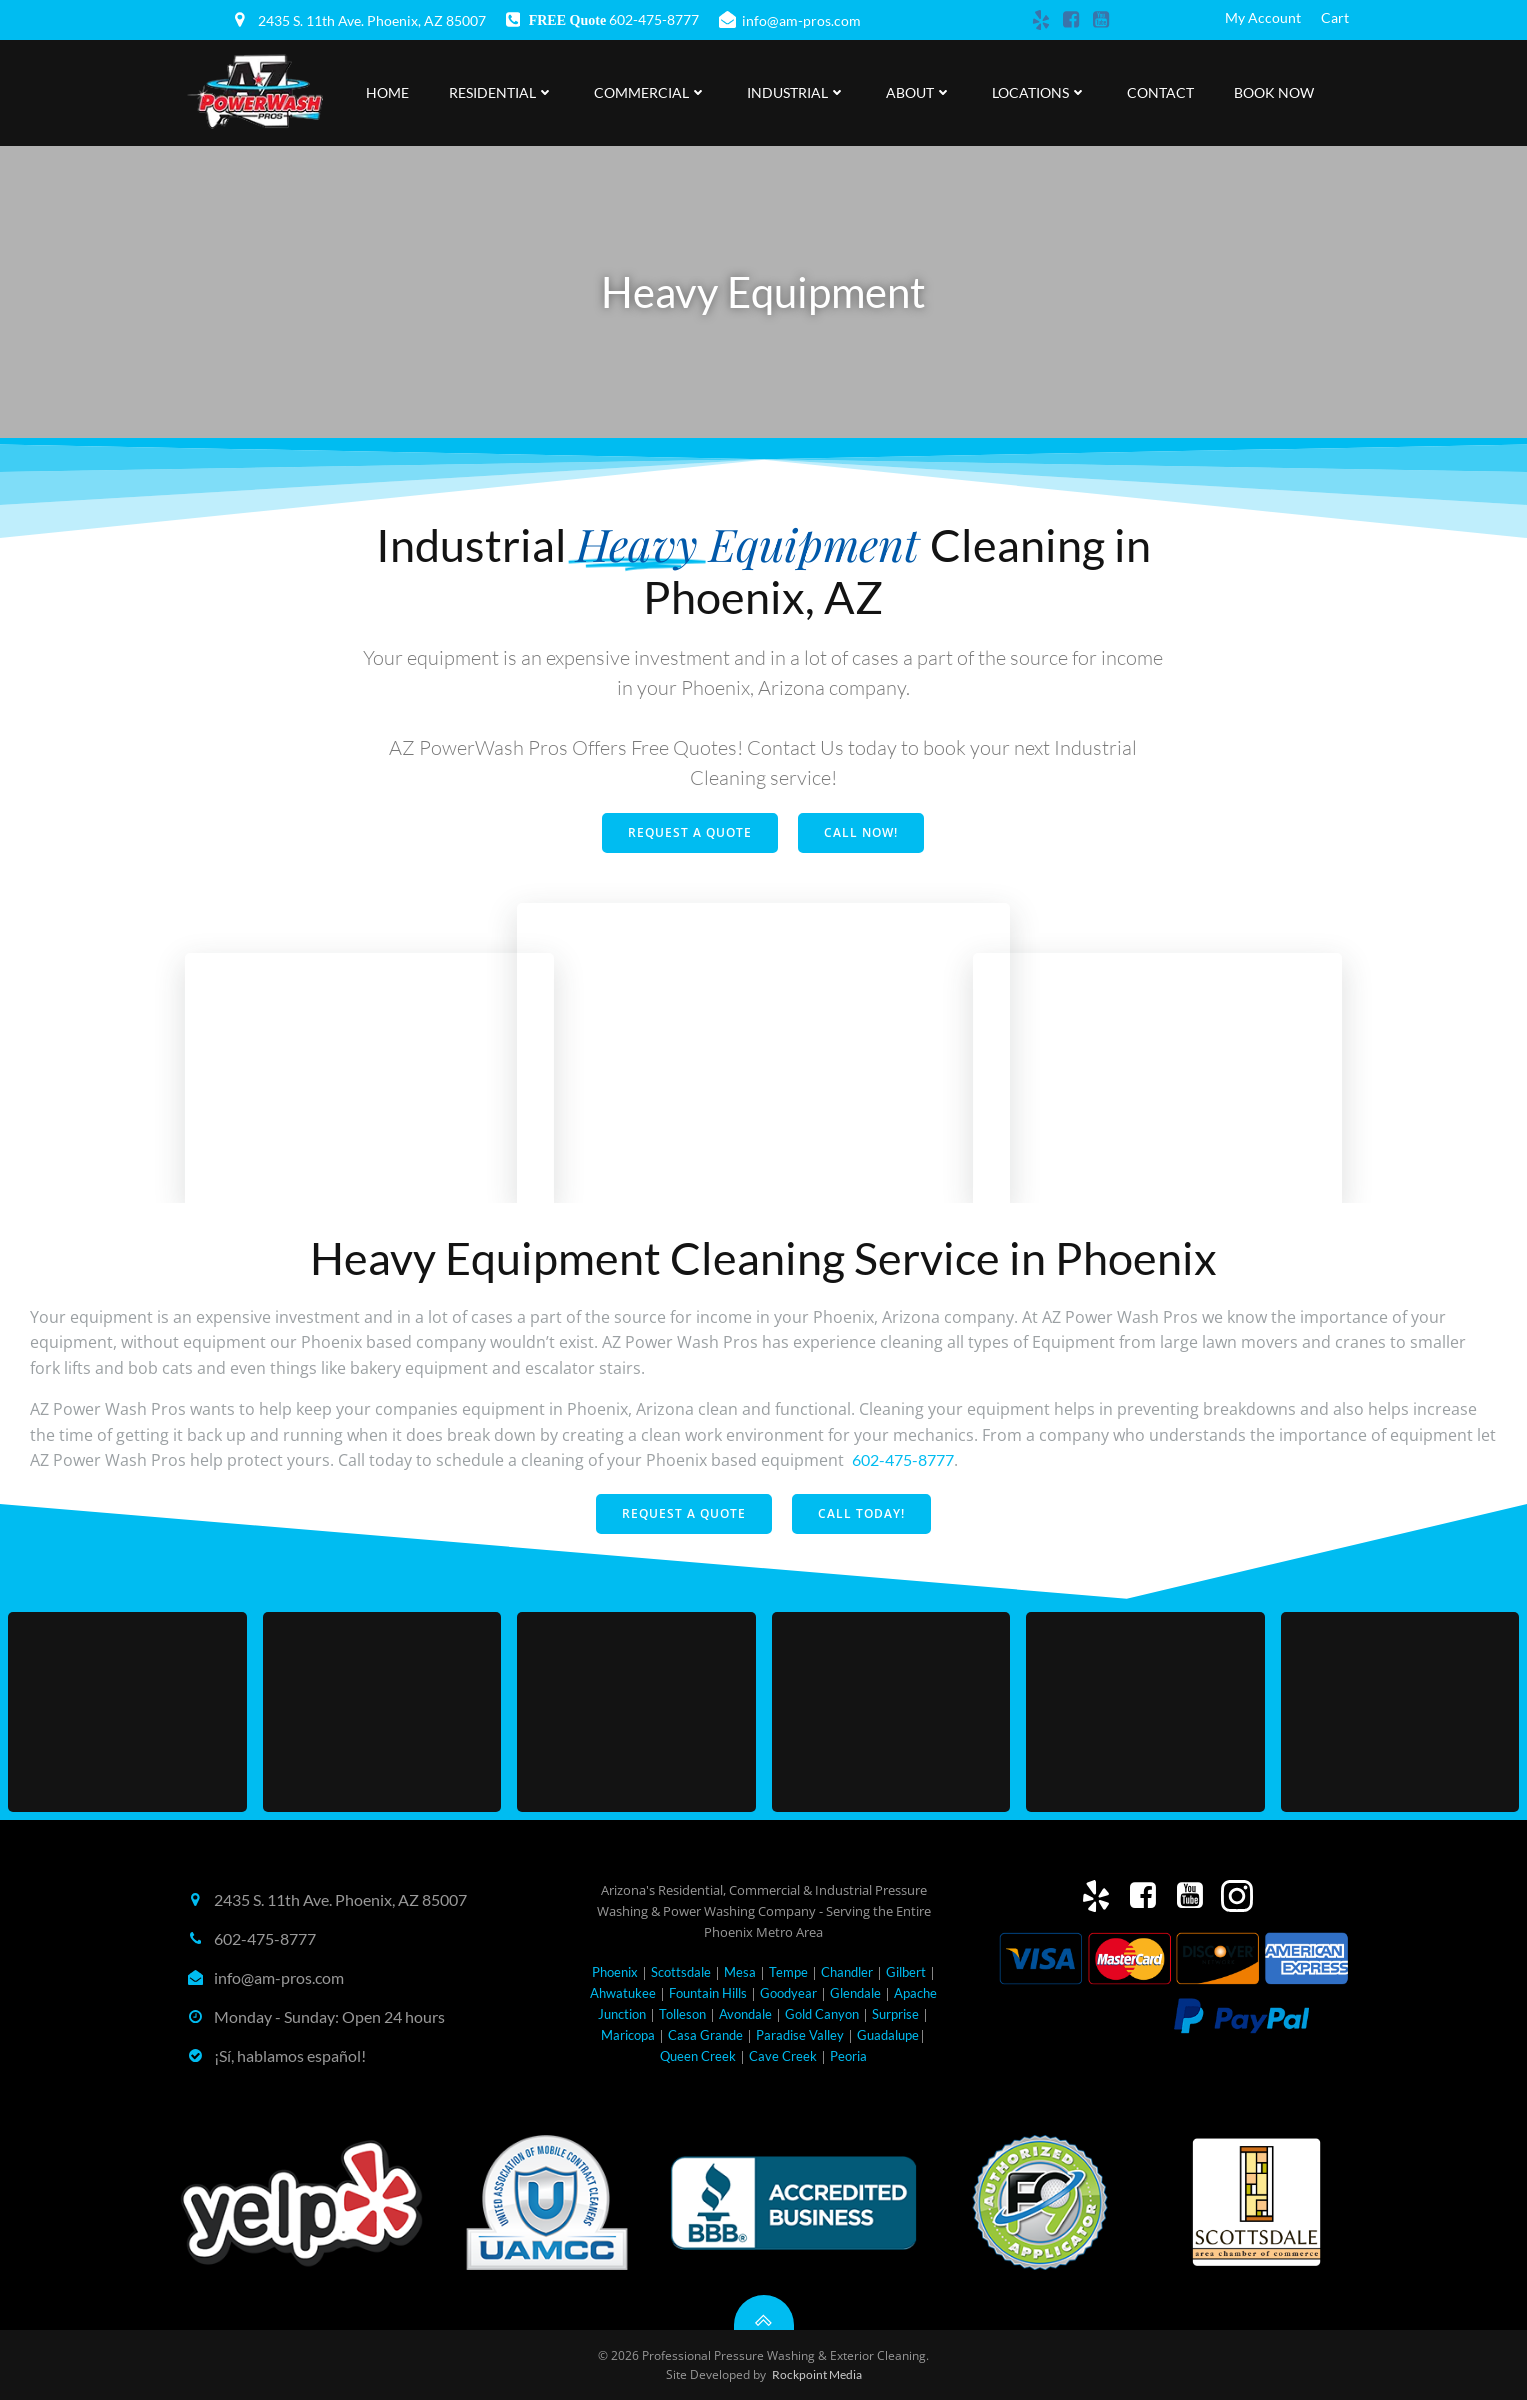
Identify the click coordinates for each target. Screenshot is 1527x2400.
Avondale (745, 2014)
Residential (501, 92)
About (919, 92)
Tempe (788, 1972)
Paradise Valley (800, 2035)
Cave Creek (783, 2056)
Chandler (847, 1972)
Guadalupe (888, 2035)
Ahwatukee (623, 1993)
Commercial (650, 92)
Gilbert (906, 1972)
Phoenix (615, 1972)
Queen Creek (698, 2056)
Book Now (1274, 92)
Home (387, 92)
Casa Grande (705, 2035)
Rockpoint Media (817, 2374)
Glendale (855, 1993)
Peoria (848, 2056)
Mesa (740, 1972)
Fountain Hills (708, 1993)
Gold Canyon (822, 2014)
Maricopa (628, 2035)
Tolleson (682, 2014)
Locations (1039, 92)
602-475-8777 (903, 1459)
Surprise (895, 2014)
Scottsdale (681, 1972)
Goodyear (788, 1993)
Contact (1160, 92)
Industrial (796, 92)
